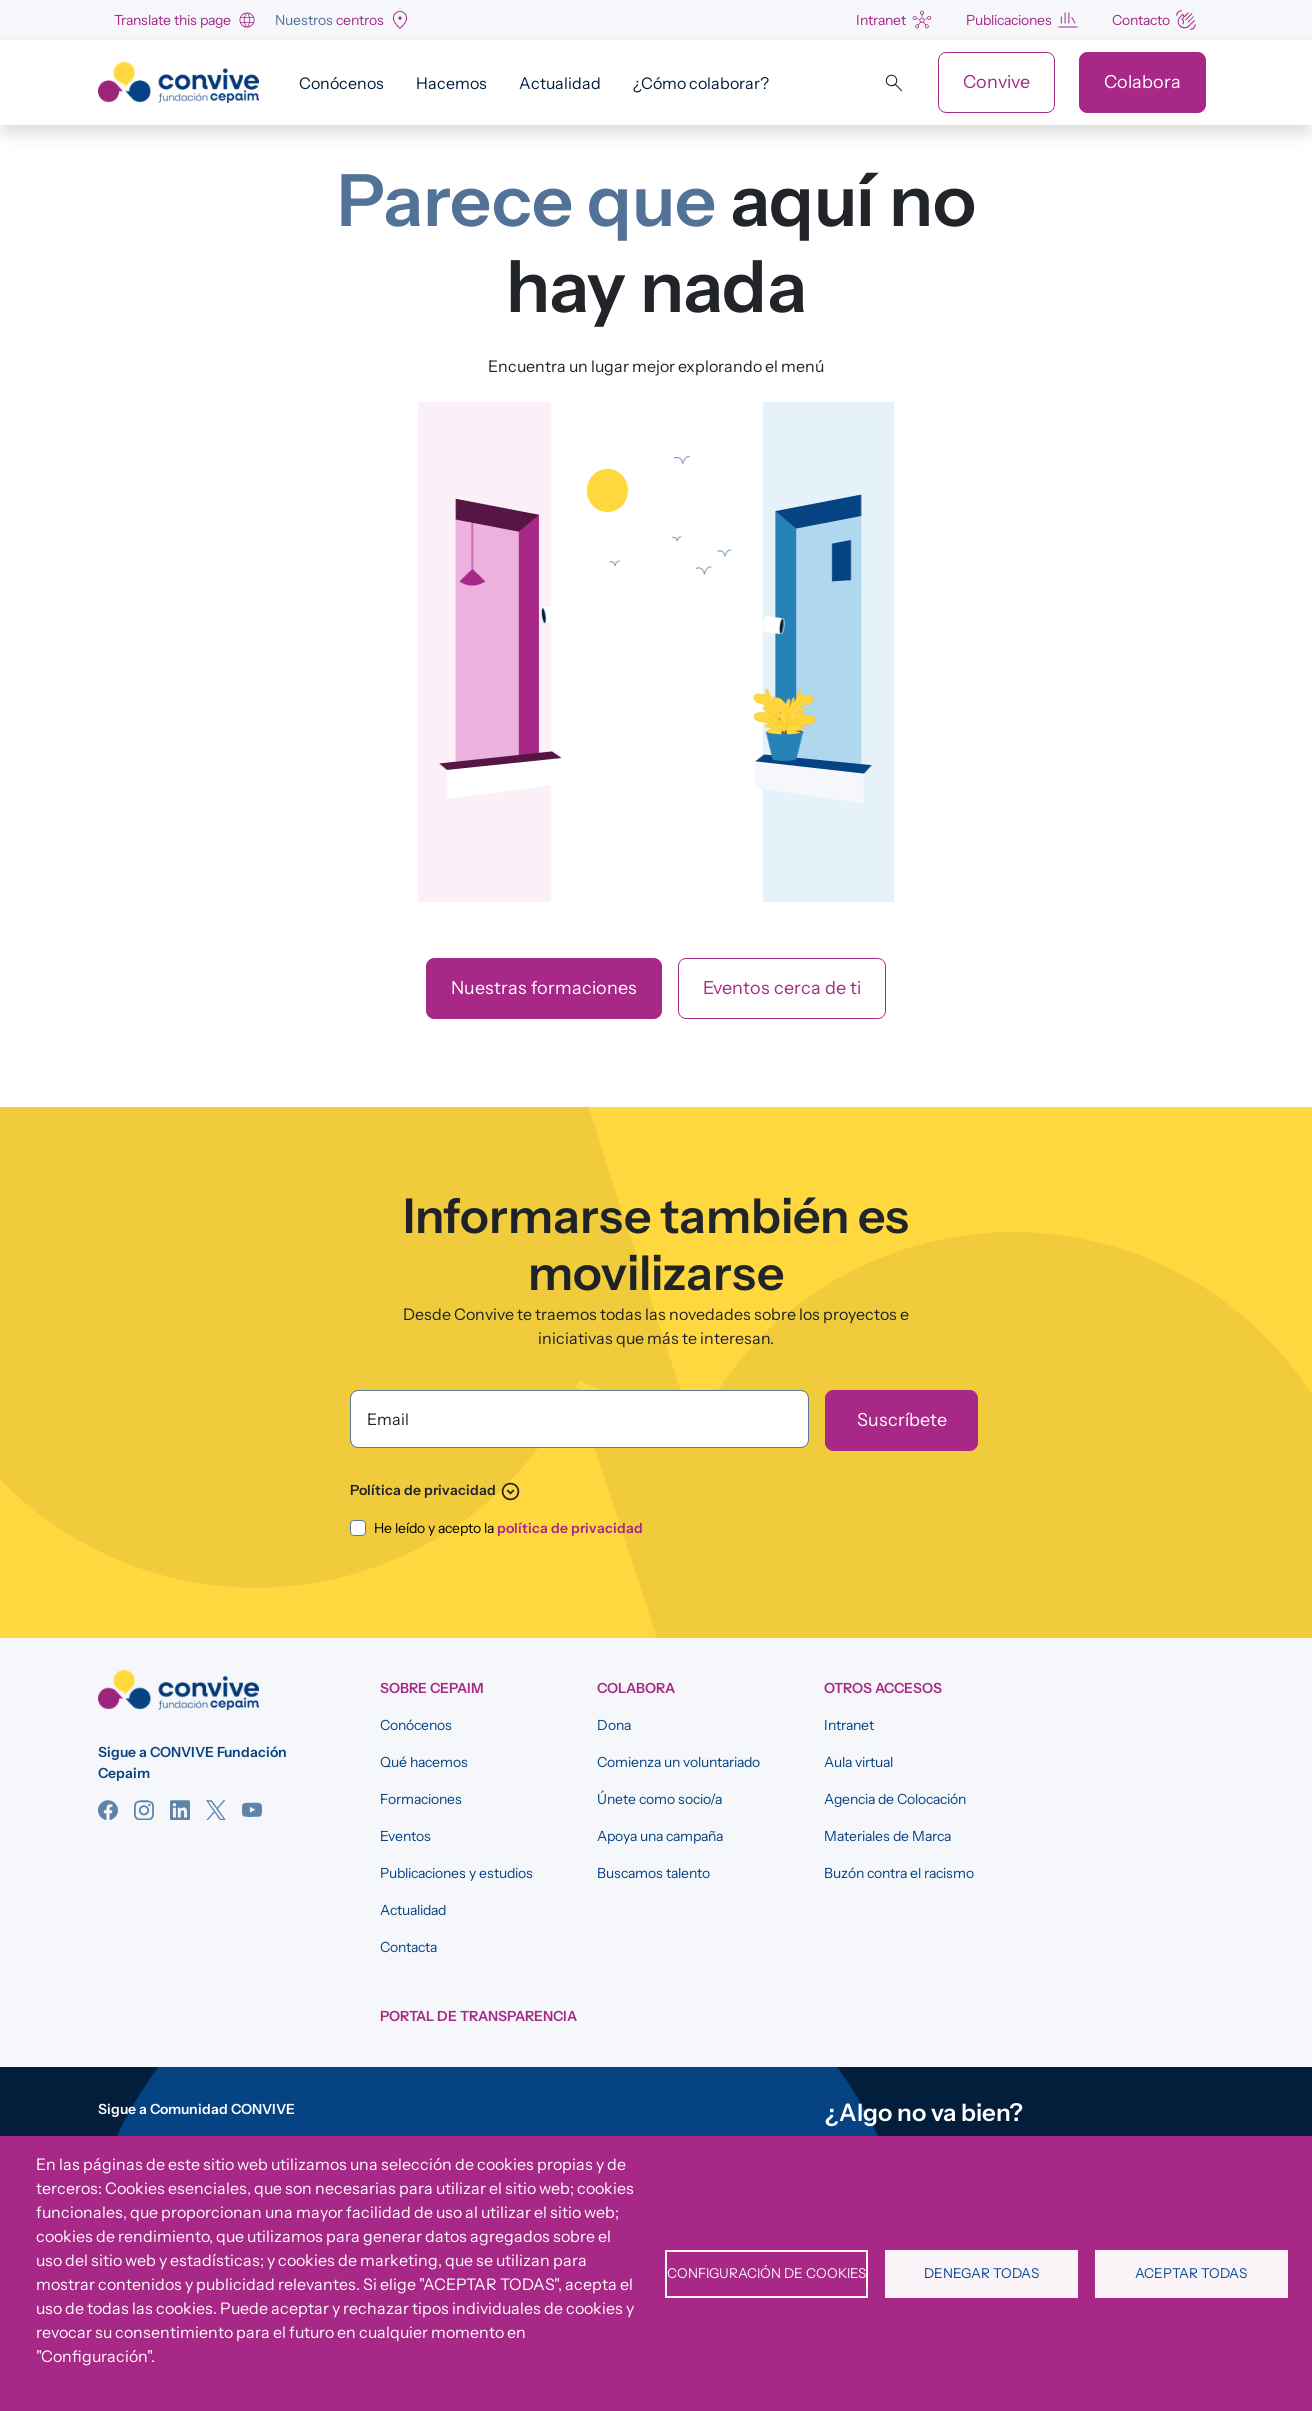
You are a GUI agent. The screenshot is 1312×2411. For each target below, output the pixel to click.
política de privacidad (570, 1528)
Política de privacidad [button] (435, 1490)
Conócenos (341, 83)
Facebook (108, 1810)
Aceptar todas (1191, 2273)
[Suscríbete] (901, 1420)
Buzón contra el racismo (899, 1873)
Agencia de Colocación (895, 1799)
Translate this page (172, 20)
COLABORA (636, 1688)
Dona (614, 1725)
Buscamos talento (653, 1873)
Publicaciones (1009, 20)
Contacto (1141, 20)
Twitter (216, 1810)
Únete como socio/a (659, 1799)
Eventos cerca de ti (782, 988)
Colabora (1142, 82)
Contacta (408, 1947)
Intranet (881, 20)
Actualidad (560, 83)
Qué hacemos (424, 1762)
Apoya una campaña (660, 1836)
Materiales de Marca (887, 1836)
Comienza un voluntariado (678, 1762)
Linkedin (180, 1810)
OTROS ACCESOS (883, 1688)
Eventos (405, 1836)
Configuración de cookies (766, 2273)
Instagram (144, 1810)
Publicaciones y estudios (456, 1873)
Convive (996, 82)
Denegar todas (981, 2273)
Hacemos (451, 83)
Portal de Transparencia (478, 2016)
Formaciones (421, 1799)
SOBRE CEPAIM (432, 1688)
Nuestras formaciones (544, 988)
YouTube (252, 1810)
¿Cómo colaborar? (701, 83)
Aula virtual (858, 1762)
